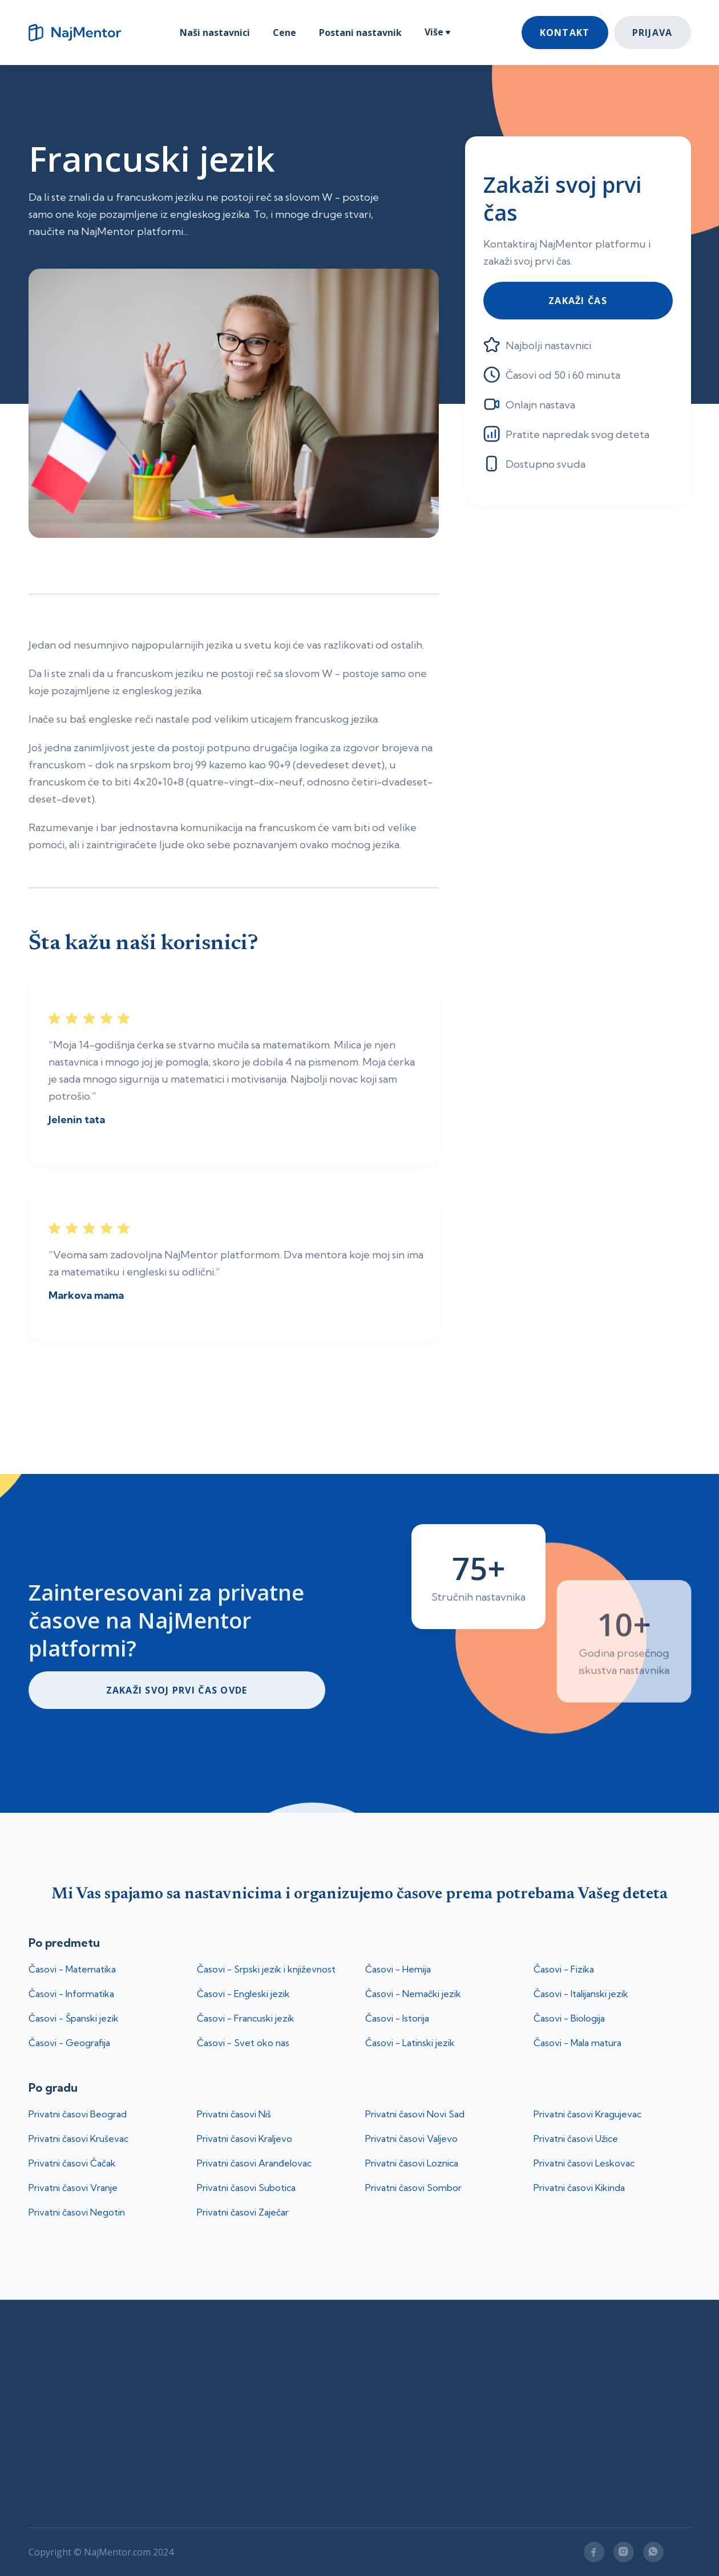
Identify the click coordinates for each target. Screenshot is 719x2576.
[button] (437, 33)
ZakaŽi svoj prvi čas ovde (177, 1690)
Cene (284, 32)
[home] (80, 32)
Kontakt (565, 32)
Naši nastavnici (215, 32)
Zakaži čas (577, 300)
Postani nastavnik (360, 32)
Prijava (652, 32)
